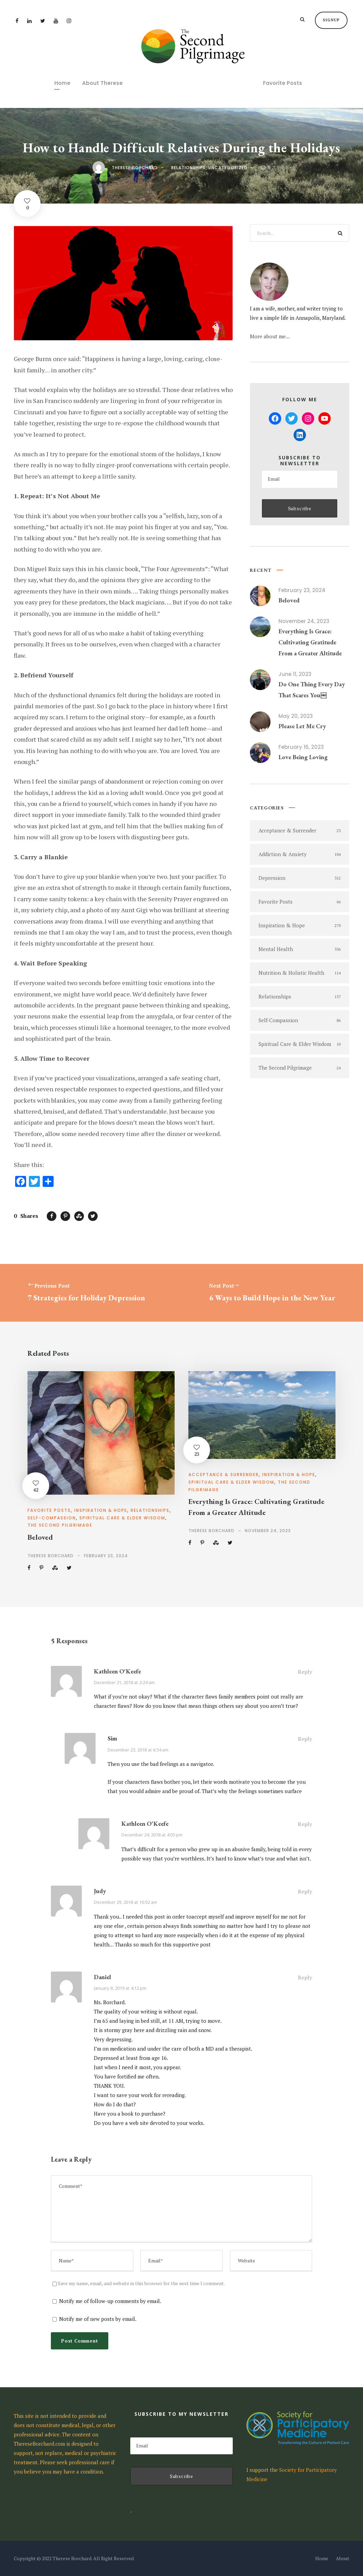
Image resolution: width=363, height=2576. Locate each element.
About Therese (102, 83)
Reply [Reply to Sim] (305, 1738)
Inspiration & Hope (100, 1510)
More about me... (270, 336)
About (342, 2558)
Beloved (288, 600)
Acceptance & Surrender (223, 1474)
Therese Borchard (135, 168)
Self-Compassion (52, 1518)
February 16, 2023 (301, 747)
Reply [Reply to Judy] (305, 1891)
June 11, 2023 (294, 674)
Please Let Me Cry (302, 726)
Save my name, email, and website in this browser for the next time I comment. (141, 2283)
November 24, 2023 (303, 621)
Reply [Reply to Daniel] (305, 1977)
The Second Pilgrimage (60, 1525)
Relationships (188, 168)
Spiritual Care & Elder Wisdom (122, 1518)
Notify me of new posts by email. (97, 2318)
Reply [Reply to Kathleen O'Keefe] (305, 1671)
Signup (331, 20)
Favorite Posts (282, 83)
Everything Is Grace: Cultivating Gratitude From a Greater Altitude (310, 642)
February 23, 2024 (302, 590)
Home (62, 83)
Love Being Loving (303, 757)
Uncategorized (228, 168)
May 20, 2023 (295, 716)
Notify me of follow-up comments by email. (110, 2300)
